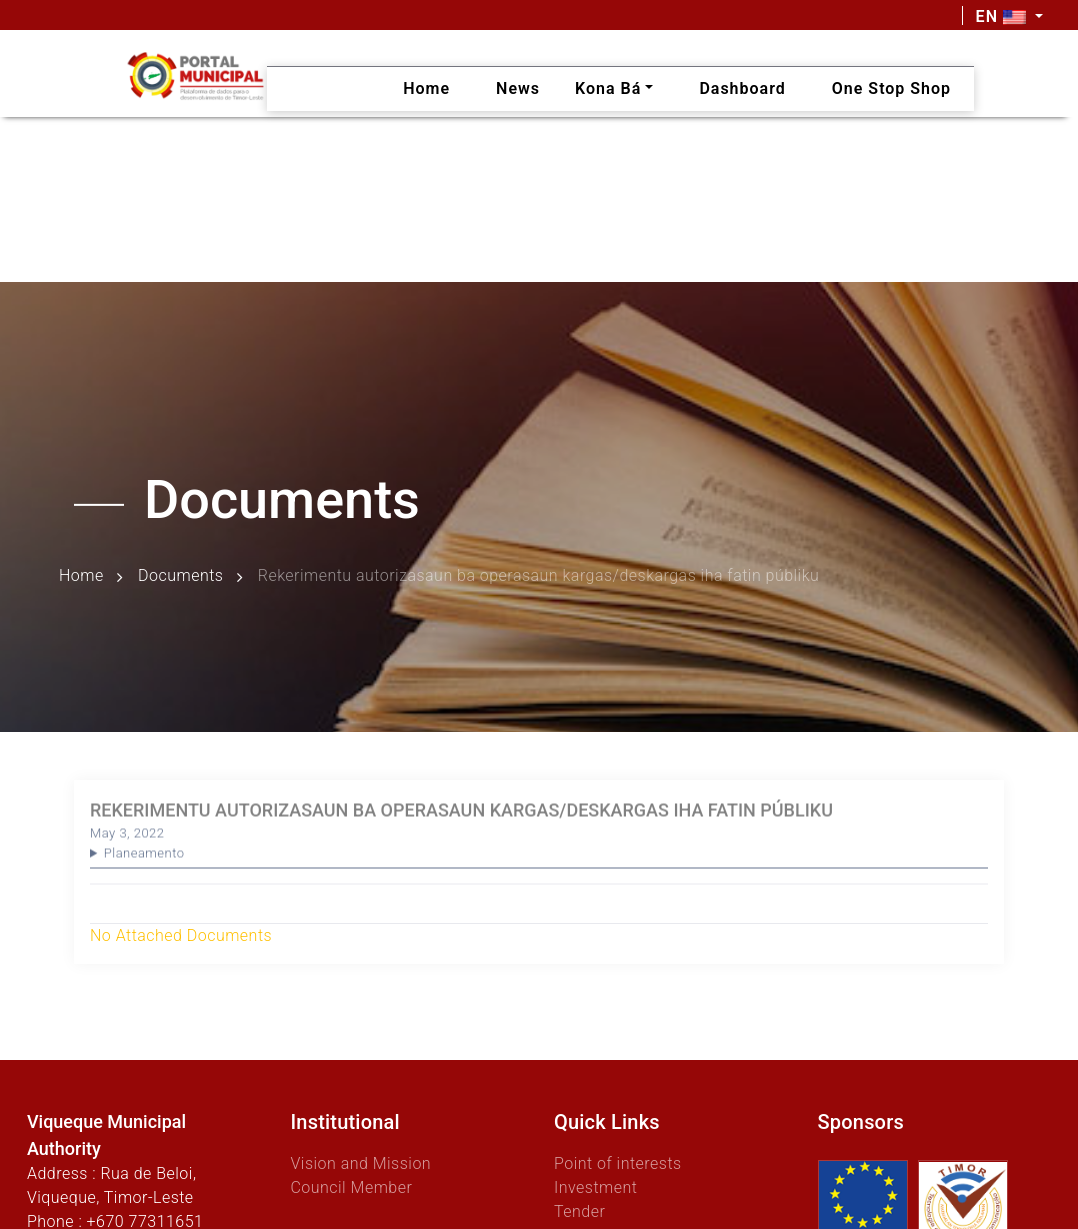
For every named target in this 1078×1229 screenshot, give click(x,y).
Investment (595, 1187)
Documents (180, 575)
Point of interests (618, 1163)
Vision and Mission (360, 1163)
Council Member (351, 1187)
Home (81, 575)
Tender (579, 1211)
